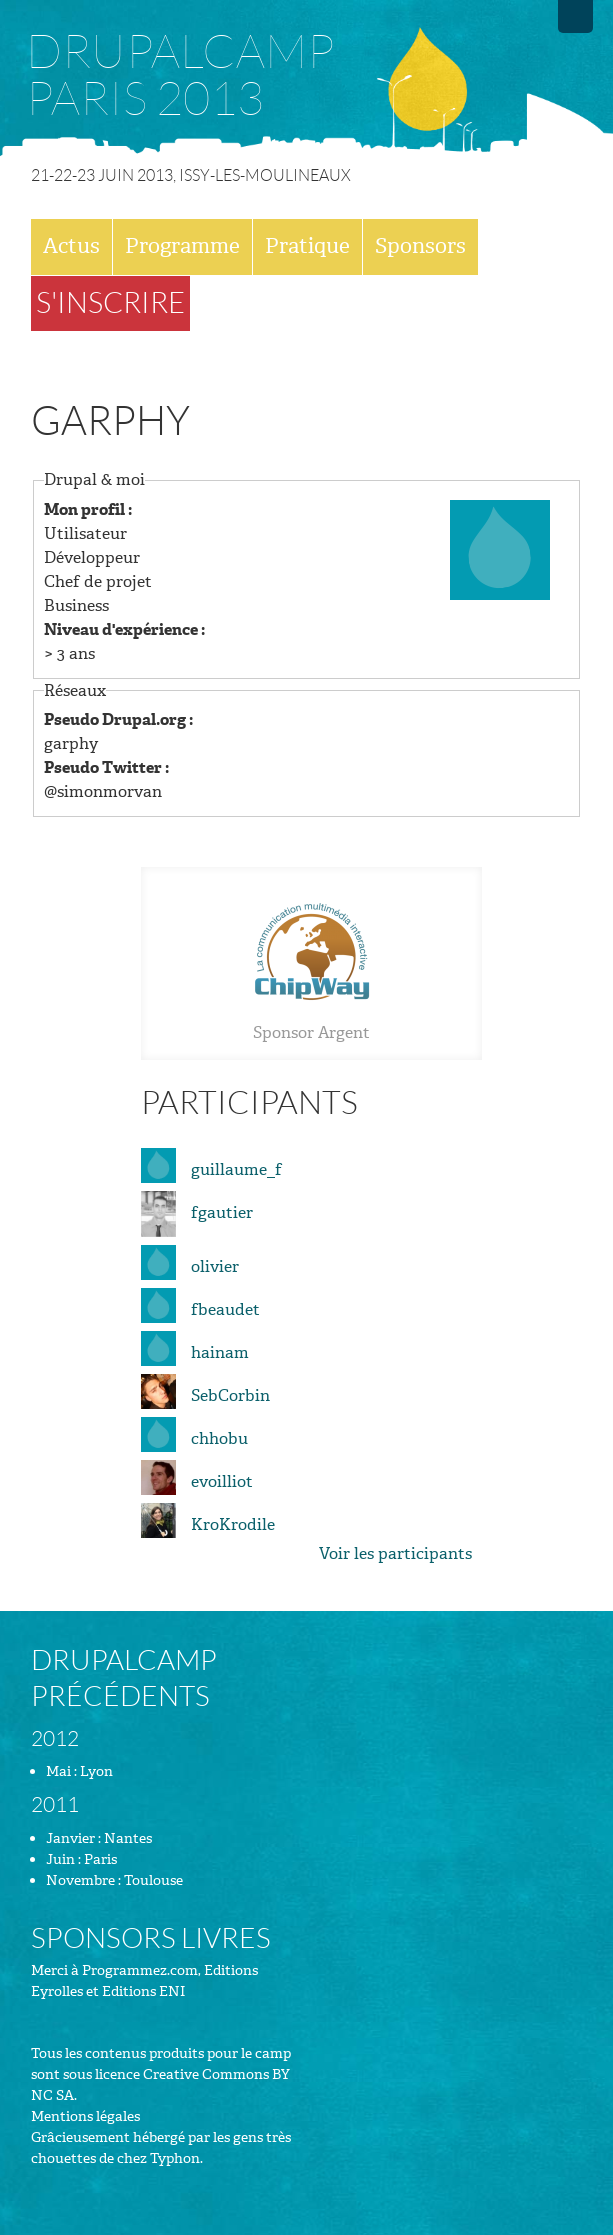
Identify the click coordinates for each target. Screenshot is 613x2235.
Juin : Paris (81, 1859)
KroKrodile (233, 1524)
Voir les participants (395, 1553)
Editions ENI (143, 1991)
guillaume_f (236, 1169)
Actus (71, 246)
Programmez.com (140, 1970)
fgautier (222, 1212)
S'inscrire (110, 303)
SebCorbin (230, 1395)
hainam (220, 1352)
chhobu (219, 1438)
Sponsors (420, 246)
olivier (215, 1266)
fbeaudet (225, 1309)
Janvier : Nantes (99, 1838)
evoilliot (222, 1481)
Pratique (307, 246)
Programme (182, 246)
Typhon (175, 2158)
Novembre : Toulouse (114, 1880)
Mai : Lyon (79, 1771)
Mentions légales (85, 2116)
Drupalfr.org (575, 16)
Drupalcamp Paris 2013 (180, 76)
